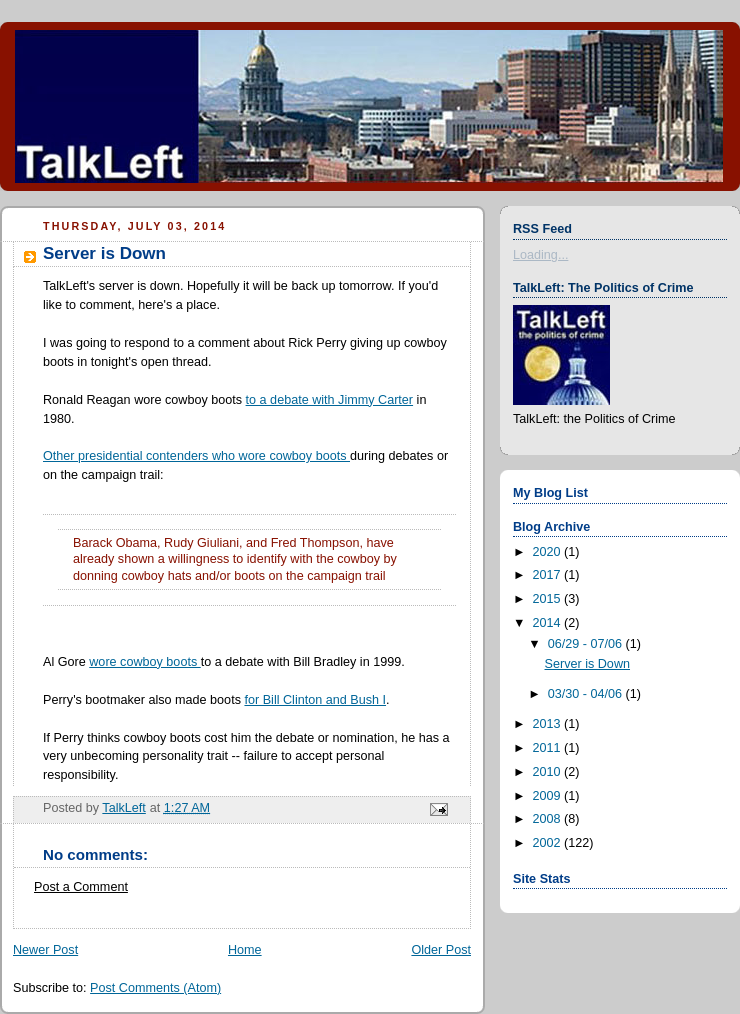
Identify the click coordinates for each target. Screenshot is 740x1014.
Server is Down (588, 664)
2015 (549, 599)
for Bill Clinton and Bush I (315, 700)
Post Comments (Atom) (155, 988)
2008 (549, 819)
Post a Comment (81, 887)
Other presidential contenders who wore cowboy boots (196, 456)
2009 (549, 796)
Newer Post (45, 950)
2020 (549, 552)
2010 (549, 772)
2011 (549, 748)
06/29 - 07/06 (587, 644)
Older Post (441, 950)
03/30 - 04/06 (587, 694)
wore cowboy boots (144, 662)
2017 (549, 575)
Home (245, 950)
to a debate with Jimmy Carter (330, 400)
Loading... (540, 255)
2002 (549, 843)
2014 (549, 623)
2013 (549, 724)
